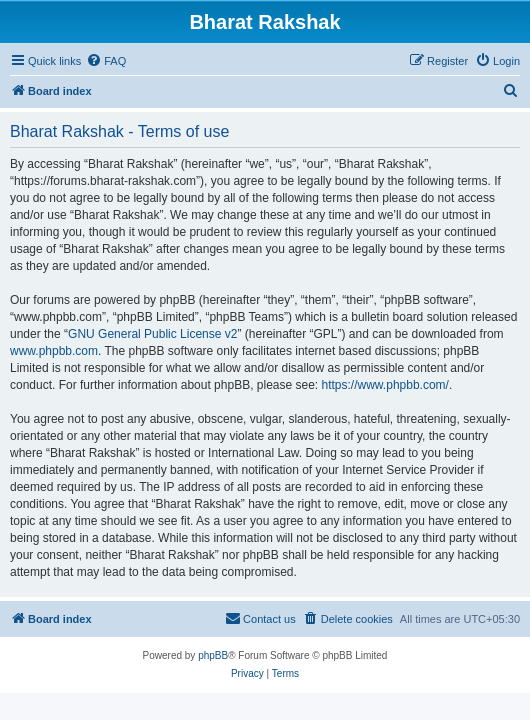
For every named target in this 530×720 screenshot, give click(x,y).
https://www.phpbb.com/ (385, 385)
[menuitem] (106, 61)
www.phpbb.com (54, 351)
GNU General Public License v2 (152, 334)
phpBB (213, 655)
